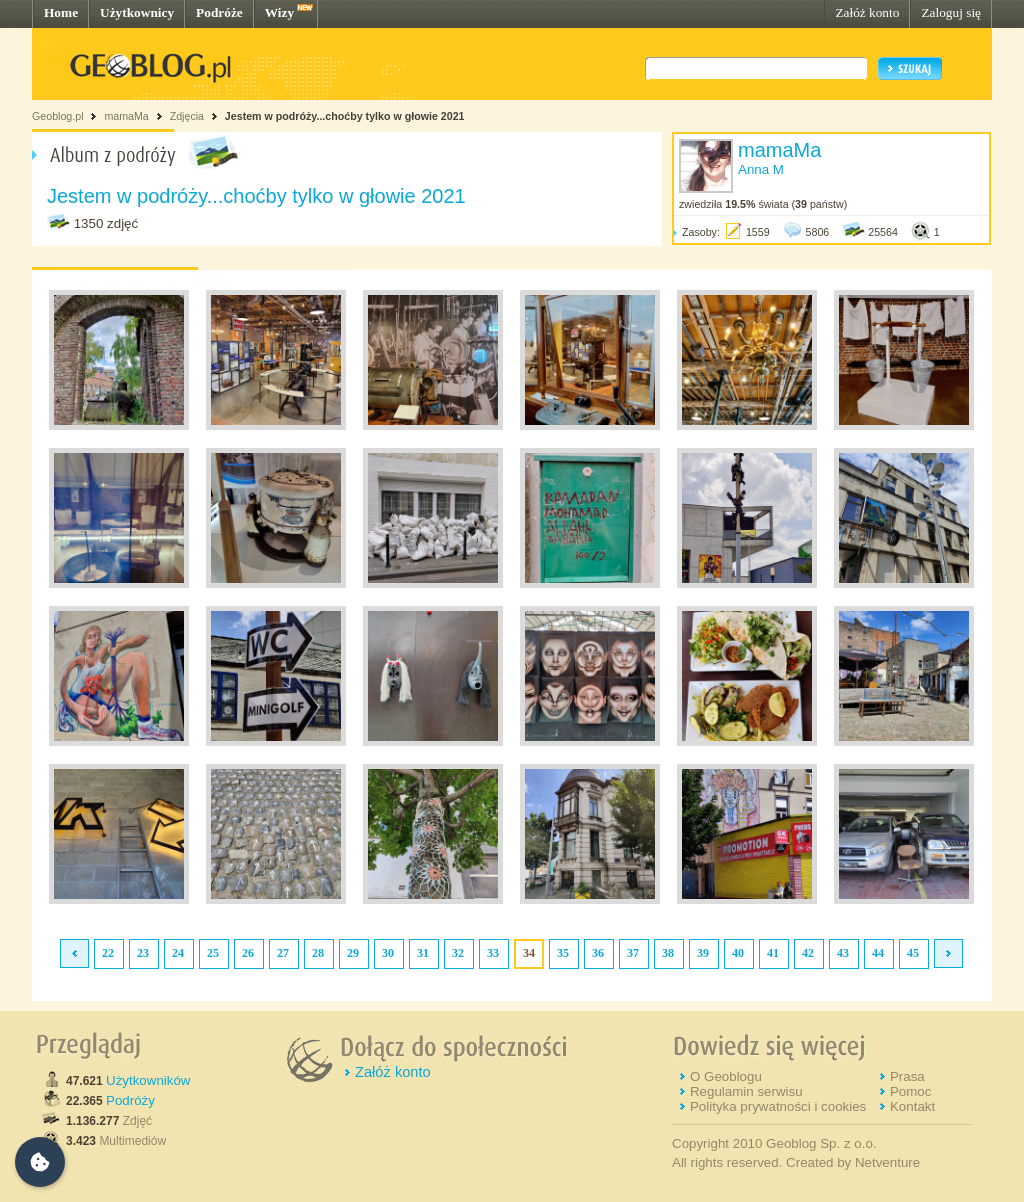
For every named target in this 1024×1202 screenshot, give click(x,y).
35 (563, 953)
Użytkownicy (137, 12)
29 (353, 953)
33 (493, 953)
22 (108, 953)
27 (283, 953)
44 (878, 953)
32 (458, 953)
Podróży (130, 1100)
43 (843, 953)
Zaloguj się (951, 12)
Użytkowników (148, 1080)
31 (423, 953)
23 (143, 953)
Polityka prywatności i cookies (778, 1106)
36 (598, 953)
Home (61, 12)
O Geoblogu (726, 1076)
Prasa (907, 1076)
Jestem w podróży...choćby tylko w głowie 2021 (345, 116)
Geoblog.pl (58, 116)
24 (178, 953)
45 (913, 953)
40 (738, 953)
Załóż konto (867, 12)
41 (773, 953)
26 (248, 953)
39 (703, 953)
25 (213, 953)
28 (318, 953)
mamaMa (126, 116)
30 (388, 953)
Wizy (279, 12)
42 (808, 953)
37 (633, 953)
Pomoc (910, 1091)
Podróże (219, 12)
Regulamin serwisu (746, 1091)
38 (668, 953)
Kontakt (912, 1106)
